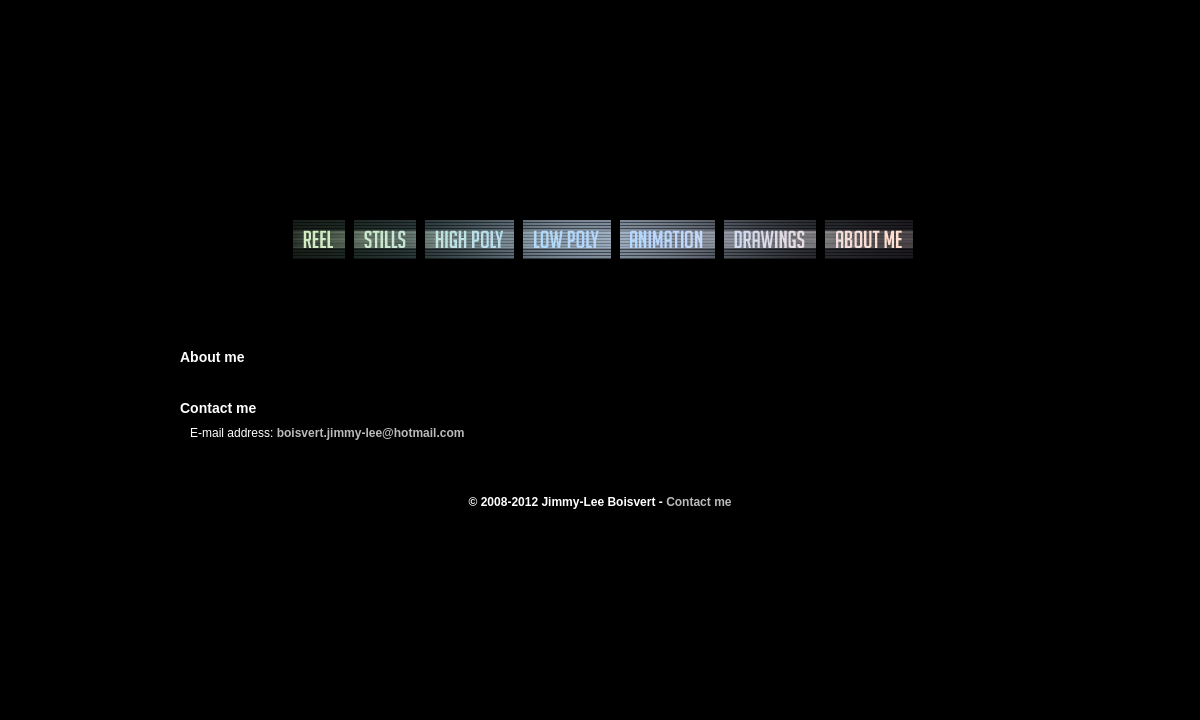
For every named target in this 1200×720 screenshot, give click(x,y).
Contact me (698, 502)
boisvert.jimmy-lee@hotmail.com (371, 433)
